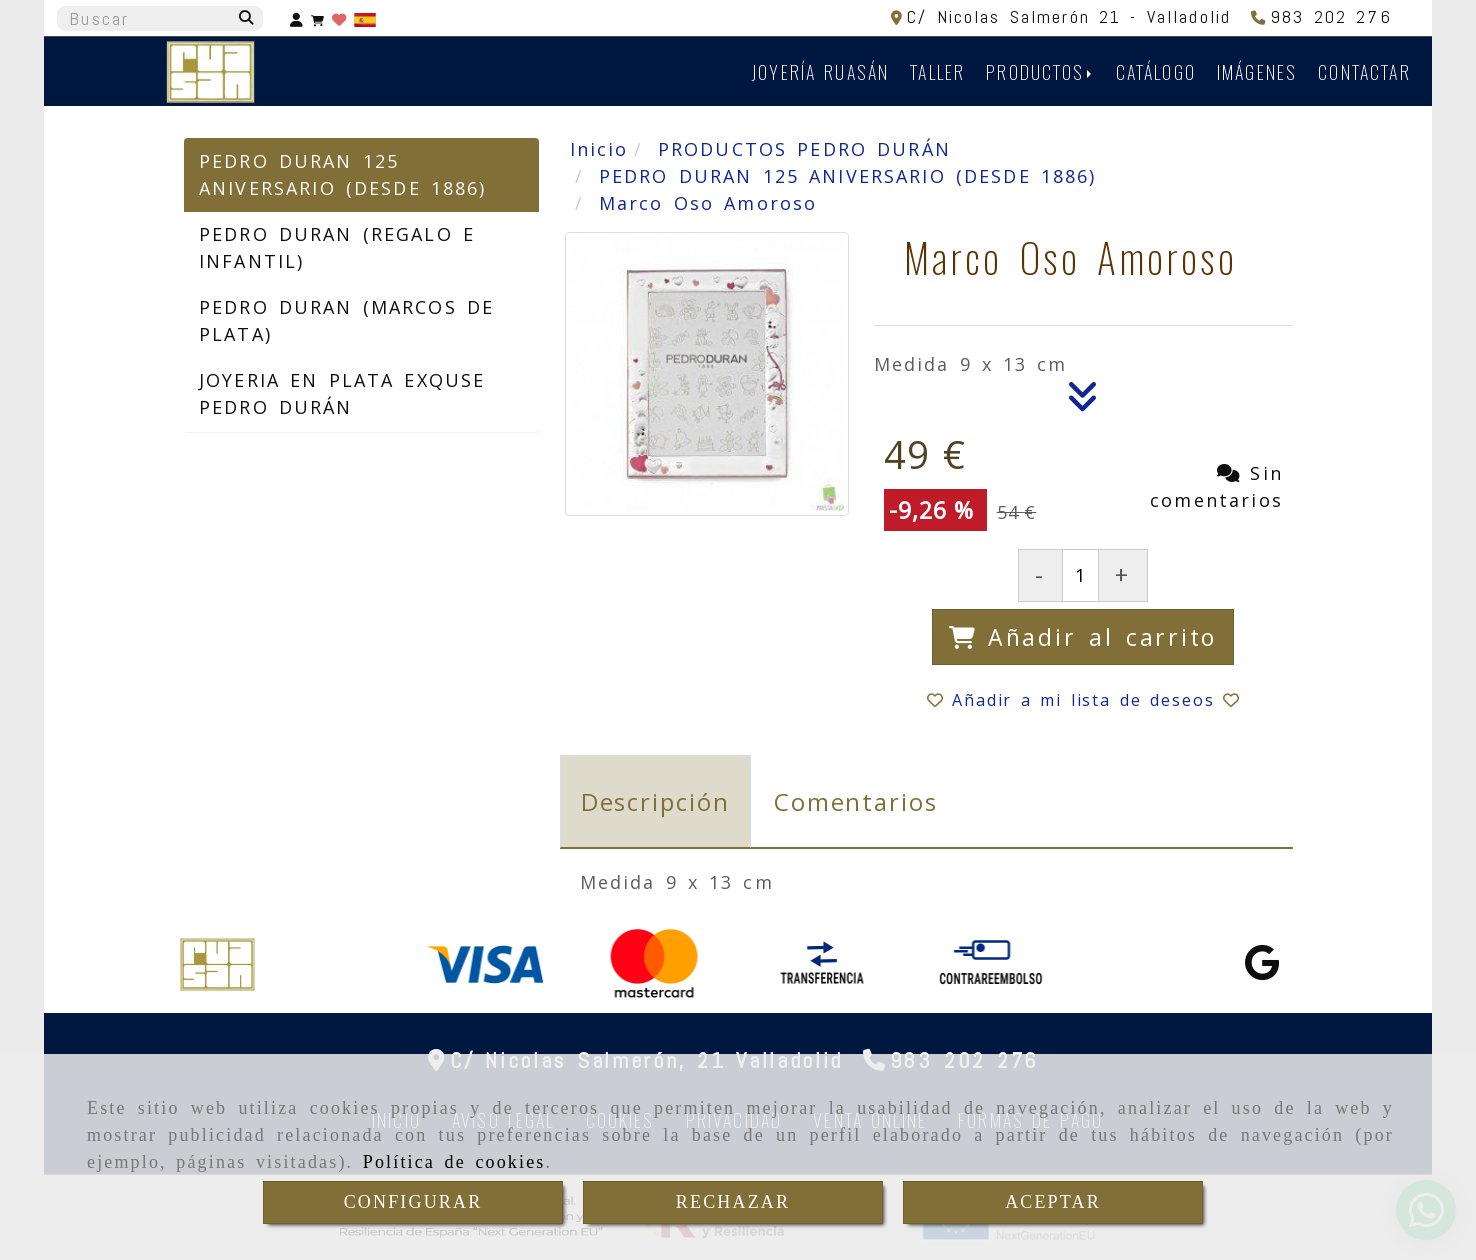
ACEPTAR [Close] (1053, 1202)
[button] (296, 18)
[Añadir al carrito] (1083, 637)
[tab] (655, 801)
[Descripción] (1083, 402)
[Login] (339, 18)
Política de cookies (454, 1162)
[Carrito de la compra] (317, 18)
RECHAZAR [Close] (733, 1202)
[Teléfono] (1321, 16)
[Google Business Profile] (1262, 969)
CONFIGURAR (413, 1202)
